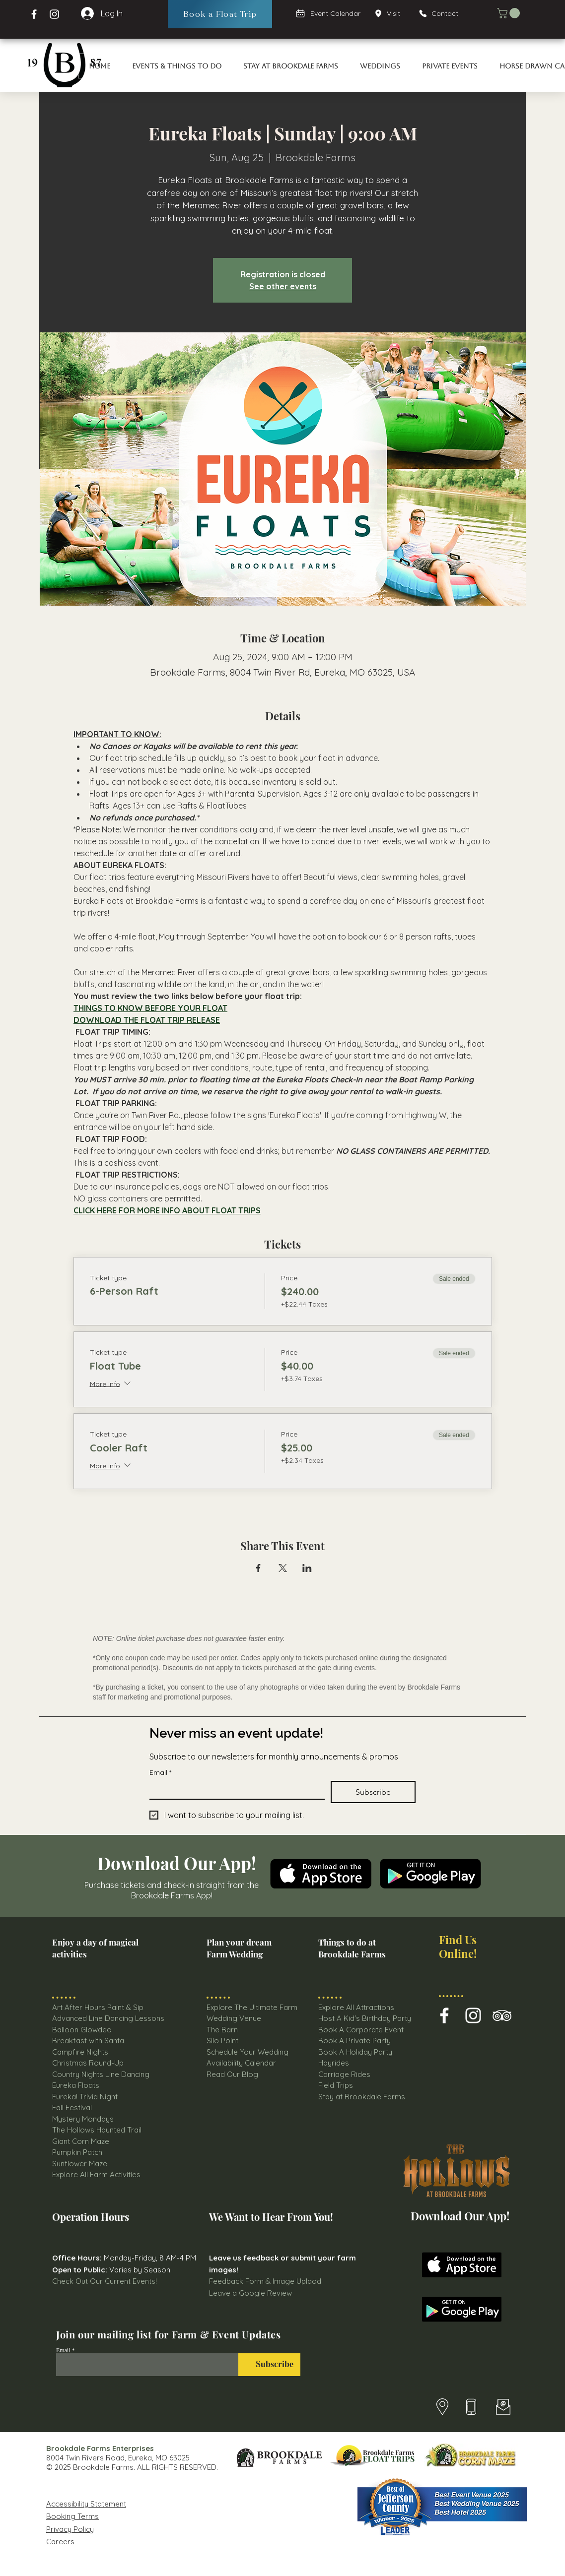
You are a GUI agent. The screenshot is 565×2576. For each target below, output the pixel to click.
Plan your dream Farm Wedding (239, 1948)
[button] (509, 13)
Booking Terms (72, 2516)
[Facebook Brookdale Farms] (34, 14)
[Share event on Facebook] (258, 1568)
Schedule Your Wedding (247, 2052)
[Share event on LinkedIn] (307, 1568)
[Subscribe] (269, 2364)
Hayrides (333, 2063)
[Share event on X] (282, 1568)
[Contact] (443, 13)
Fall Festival (72, 2107)
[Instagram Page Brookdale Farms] (54, 14)
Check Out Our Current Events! (104, 2281)
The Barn (223, 2029)
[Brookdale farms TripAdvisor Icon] (502, 2015)
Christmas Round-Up (88, 2063)
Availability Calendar (241, 2063)
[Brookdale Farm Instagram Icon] (473, 2015)
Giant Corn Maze (80, 2141)
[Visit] (391, 13)
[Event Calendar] (328, 13)
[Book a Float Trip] (220, 14)
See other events (282, 286)
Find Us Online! (458, 1946)
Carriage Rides (344, 2074)
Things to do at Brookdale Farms (352, 1948)
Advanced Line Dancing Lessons (108, 2018)
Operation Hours (90, 2216)
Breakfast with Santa (88, 2040)
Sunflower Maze (79, 2163)
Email (160, 1772)
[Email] (234, 1790)
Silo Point (222, 2040)
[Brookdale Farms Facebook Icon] (444, 2015)
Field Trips (335, 2085)
